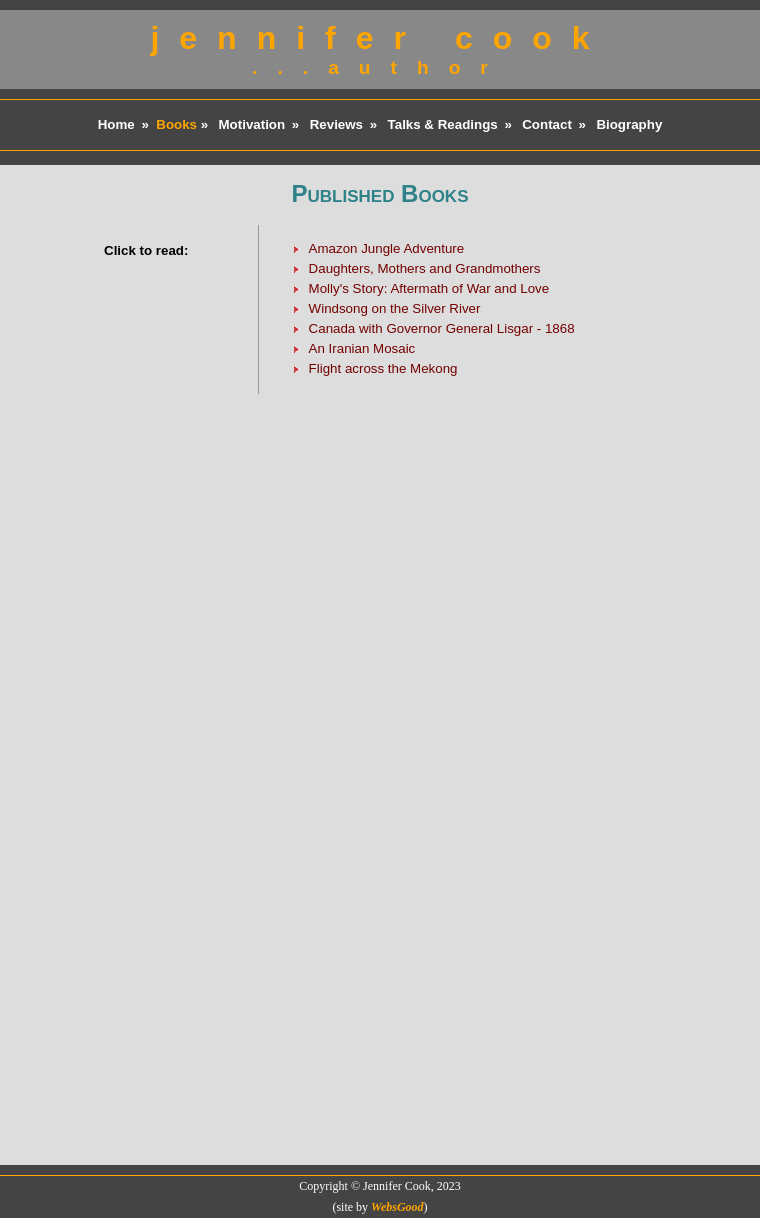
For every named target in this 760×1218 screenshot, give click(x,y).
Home (116, 124)
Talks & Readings (443, 124)
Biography (629, 124)
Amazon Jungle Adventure (387, 248)
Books (176, 124)
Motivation (252, 124)
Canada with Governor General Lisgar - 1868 (442, 328)
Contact (547, 124)
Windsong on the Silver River (395, 308)
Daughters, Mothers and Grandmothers (425, 268)
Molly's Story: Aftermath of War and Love (429, 288)
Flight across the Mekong (383, 368)
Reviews (336, 124)
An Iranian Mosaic (362, 348)
